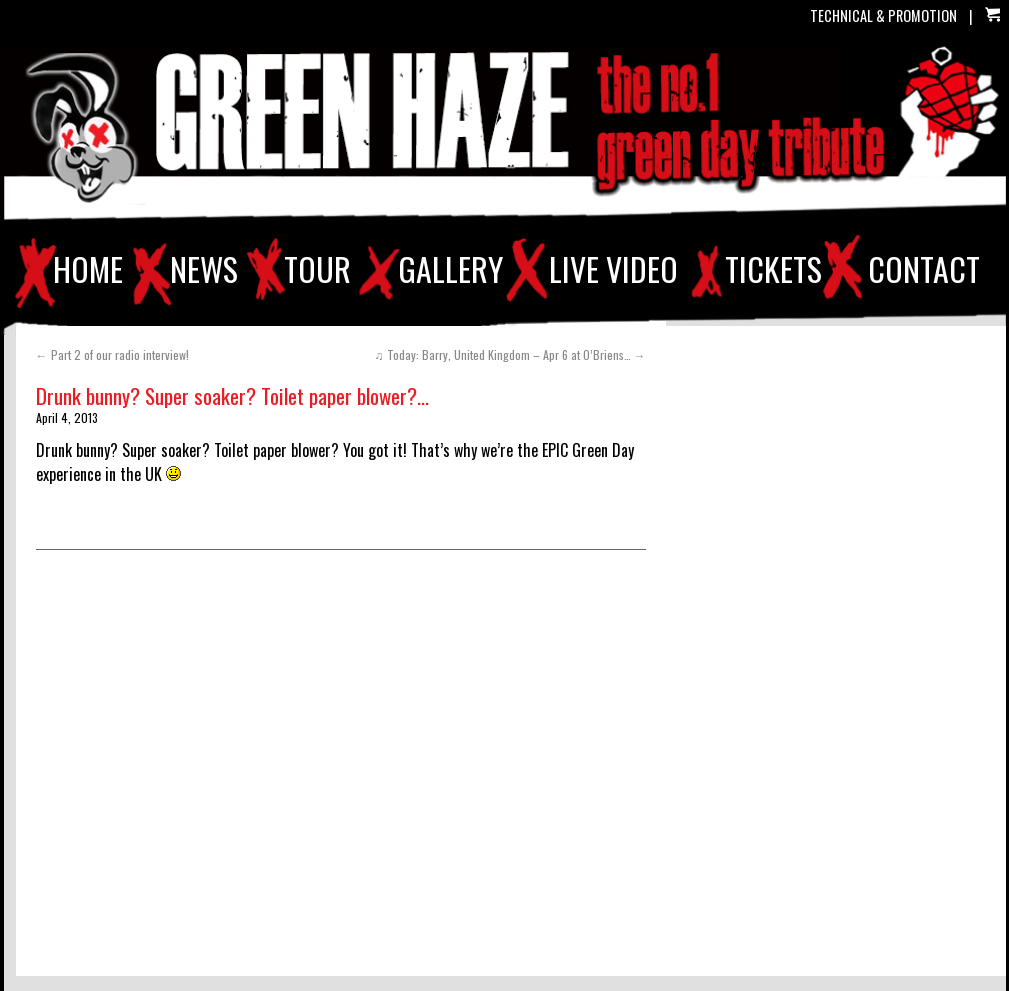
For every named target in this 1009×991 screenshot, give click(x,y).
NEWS (204, 269)
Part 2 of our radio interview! (112, 354)
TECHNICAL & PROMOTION (883, 15)
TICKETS (773, 269)
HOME (88, 269)
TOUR (317, 269)
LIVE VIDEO (613, 269)
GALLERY (450, 269)
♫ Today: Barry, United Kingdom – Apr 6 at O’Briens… (510, 354)
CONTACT (924, 269)
